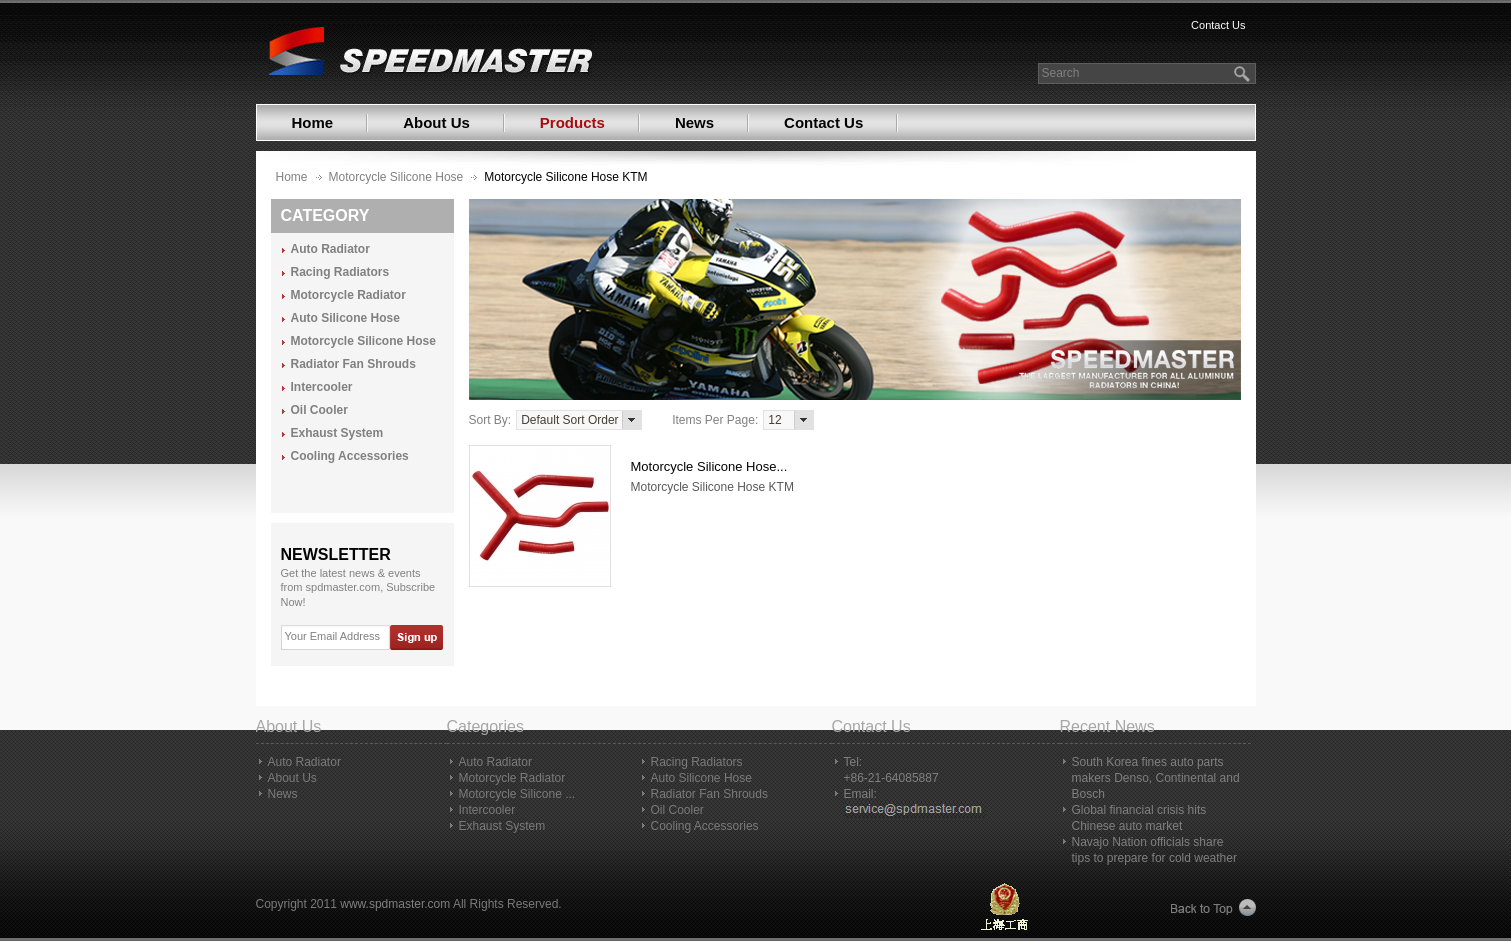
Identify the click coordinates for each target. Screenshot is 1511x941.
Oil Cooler (319, 410)
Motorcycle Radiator (348, 295)
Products (572, 122)
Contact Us (1218, 25)
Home (313, 122)
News (694, 122)
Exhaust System (337, 433)
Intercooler (322, 387)
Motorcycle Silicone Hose (396, 177)
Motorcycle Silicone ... (517, 794)
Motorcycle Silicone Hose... (709, 466)
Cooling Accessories (350, 456)
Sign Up (415, 637)
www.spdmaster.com (395, 904)
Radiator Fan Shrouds (353, 364)
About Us (436, 122)
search (1244, 73)
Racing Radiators (340, 272)
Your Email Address (333, 636)
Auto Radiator (330, 249)
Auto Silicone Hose (345, 318)
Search (1061, 73)
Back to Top (1213, 908)
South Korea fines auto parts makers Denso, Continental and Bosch (1156, 778)
